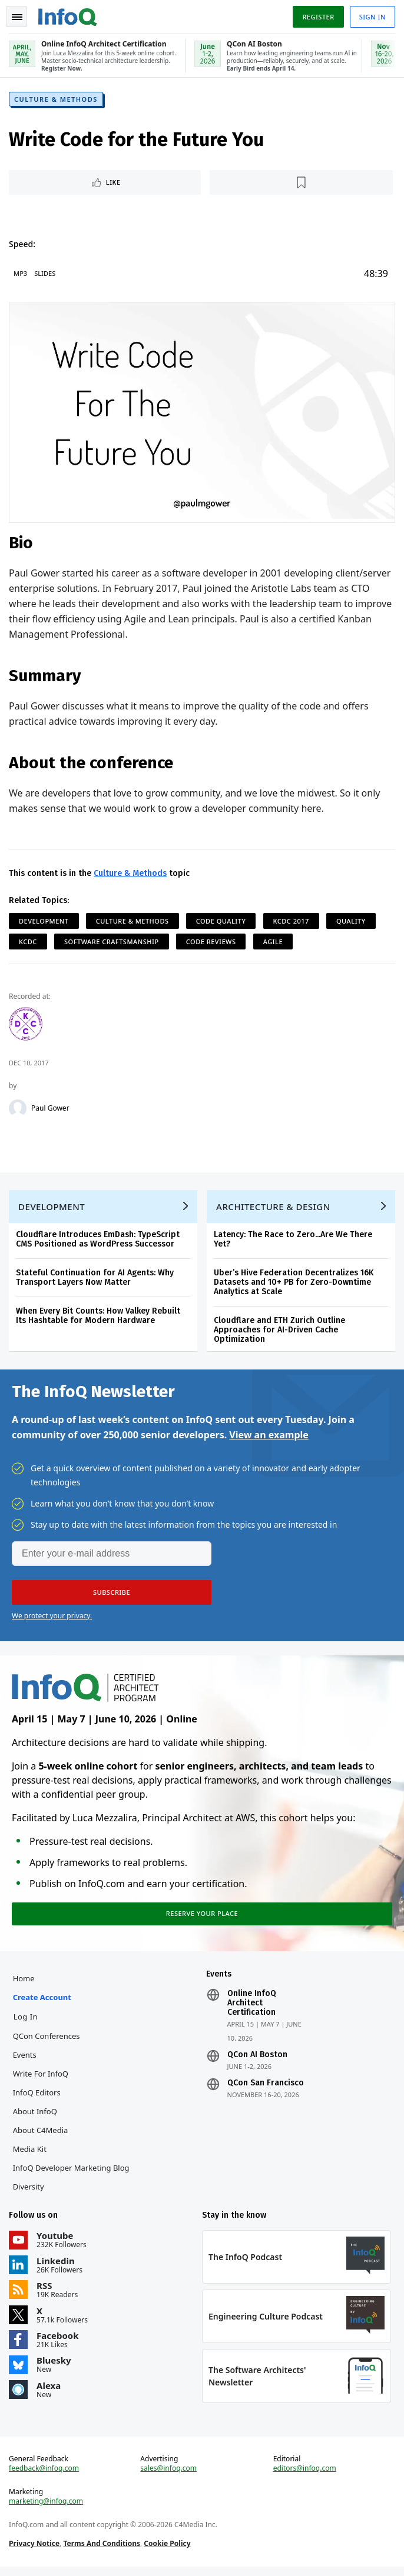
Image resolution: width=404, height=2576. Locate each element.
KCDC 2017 (291, 921)
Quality (351, 921)
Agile (273, 942)
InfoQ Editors (37, 2099)
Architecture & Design (274, 1209)
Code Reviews (212, 942)
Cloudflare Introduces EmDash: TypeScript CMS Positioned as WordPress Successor (98, 1242)
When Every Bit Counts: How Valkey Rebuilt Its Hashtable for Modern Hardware (98, 1318)
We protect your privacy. (52, 1619)
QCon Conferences (47, 2042)
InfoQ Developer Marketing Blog (72, 2174)
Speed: (22, 245)
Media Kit (30, 2155)
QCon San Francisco (265, 2089)
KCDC (28, 942)
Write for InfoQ (41, 2080)
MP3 (21, 274)
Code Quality (222, 921)
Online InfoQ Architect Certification (251, 2009)
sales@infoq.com (169, 2477)
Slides (45, 274)
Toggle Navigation (17, 17)
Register (317, 16)
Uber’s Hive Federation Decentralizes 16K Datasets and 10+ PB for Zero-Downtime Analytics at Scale (294, 1285)
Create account (43, 2003)
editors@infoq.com (304, 2477)
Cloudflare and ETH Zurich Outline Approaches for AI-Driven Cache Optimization (280, 1332)
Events (25, 2061)
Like (114, 183)
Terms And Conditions (102, 2552)
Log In (26, 2023)
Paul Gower (51, 1109)
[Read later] (302, 183)
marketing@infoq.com (46, 2510)
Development (44, 921)
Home (24, 1985)
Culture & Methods (56, 100)
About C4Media (41, 2136)
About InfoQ (36, 2117)
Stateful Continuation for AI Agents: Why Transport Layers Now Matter (95, 1280)
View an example (269, 1438)
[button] (111, 1596)
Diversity (29, 2193)
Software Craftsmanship (112, 942)
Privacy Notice (34, 2552)
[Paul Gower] (18, 1109)
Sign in (372, 16)
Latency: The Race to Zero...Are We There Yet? (293, 1242)
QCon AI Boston (257, 2061)
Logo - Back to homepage (68, 15)
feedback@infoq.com (44, 2477)
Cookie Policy (167, 2552)
